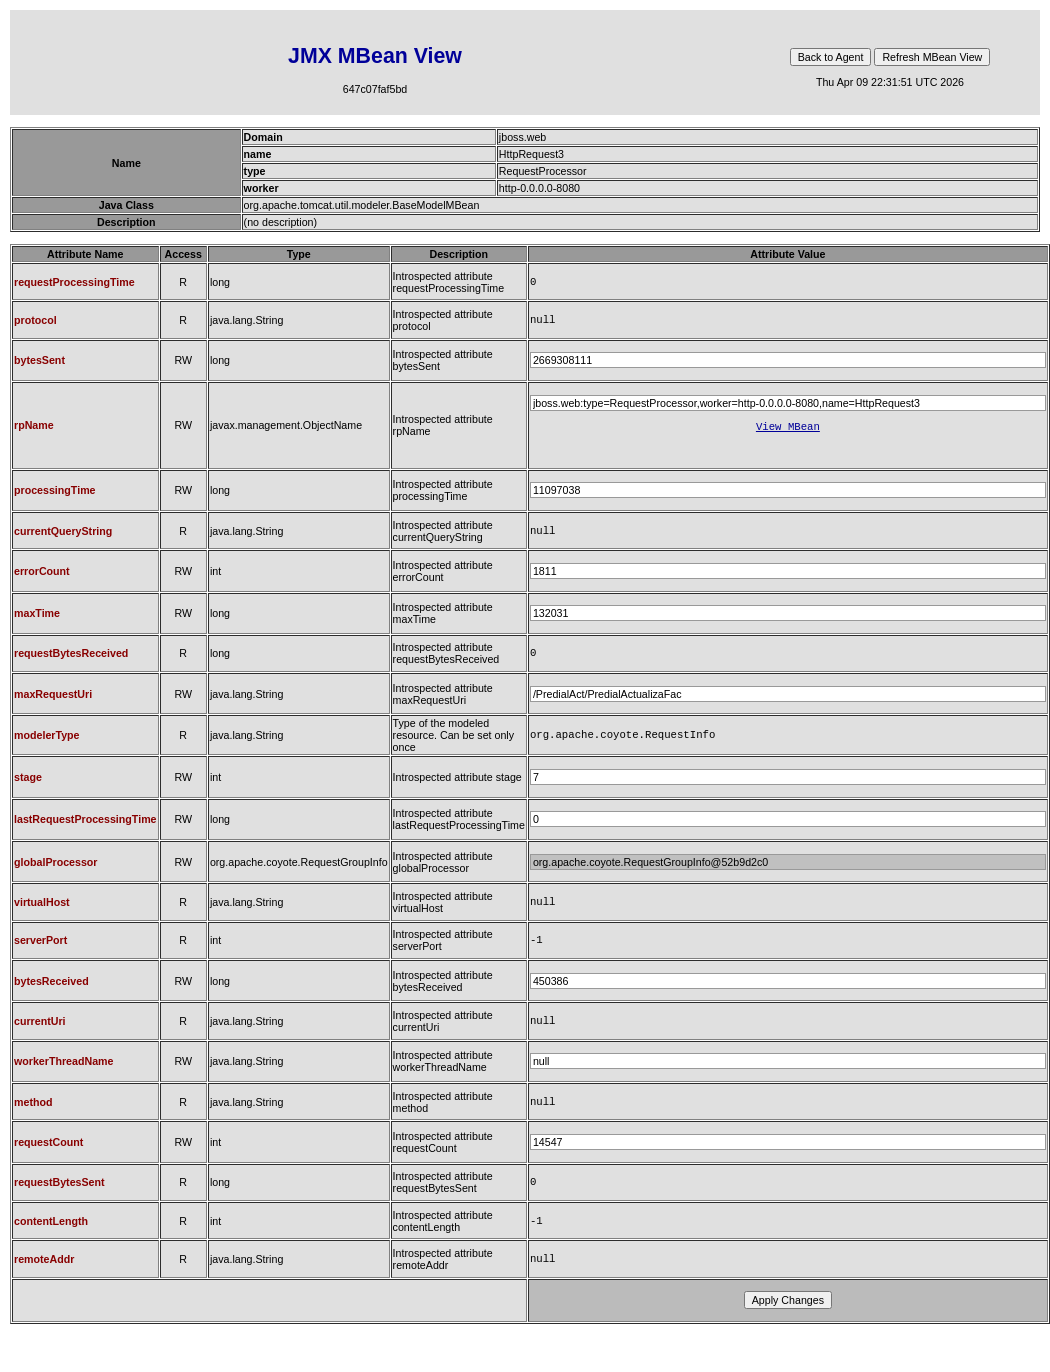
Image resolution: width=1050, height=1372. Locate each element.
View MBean (788, 432)
